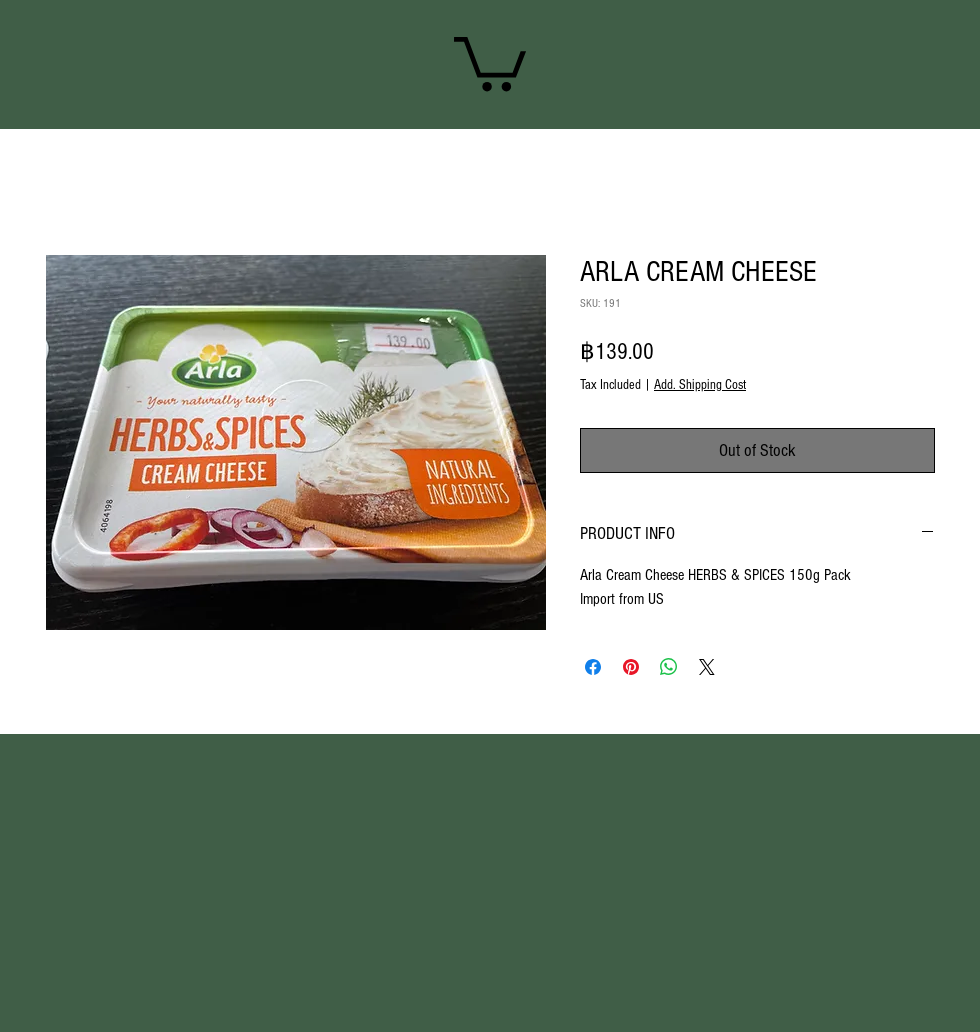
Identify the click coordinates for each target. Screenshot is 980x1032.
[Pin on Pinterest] (631, 667)
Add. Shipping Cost (700, 385)
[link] (490, 61)
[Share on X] (707, 667)
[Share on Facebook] (593, 667)
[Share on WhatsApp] (669, 667)
